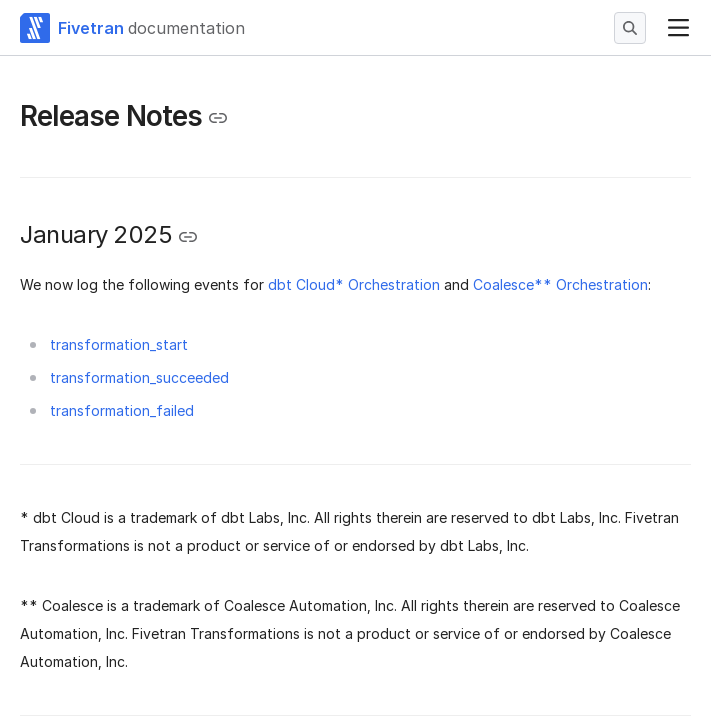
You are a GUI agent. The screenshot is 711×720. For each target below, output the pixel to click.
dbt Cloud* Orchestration (354, 284)
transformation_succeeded (139, 377)
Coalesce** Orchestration (560, 284)
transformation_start (119, 344)
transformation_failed (122, 410)
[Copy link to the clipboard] (218, 118)
